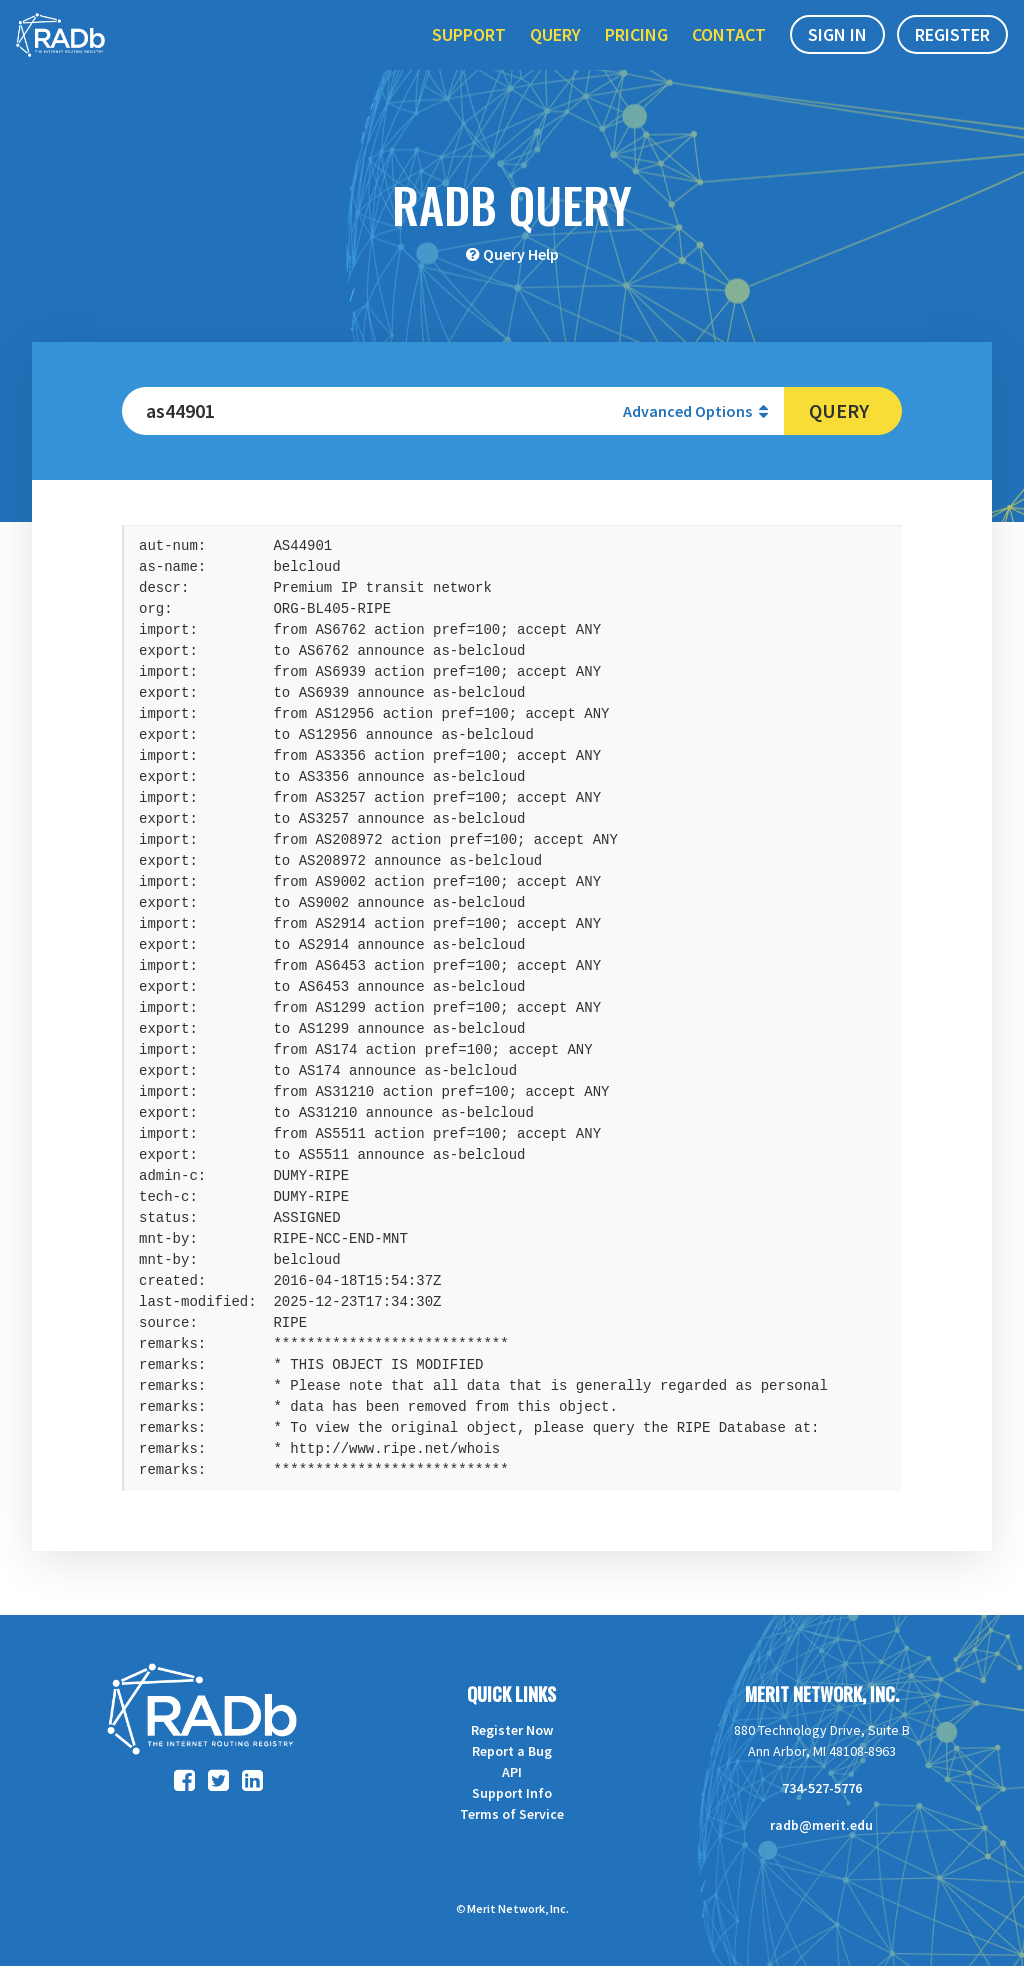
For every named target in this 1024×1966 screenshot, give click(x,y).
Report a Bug (512, 1751)
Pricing (636, 58)
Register (952, 58)
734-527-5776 (822, 1788)
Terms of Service (512, 1814)
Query (555, 58)
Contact (729, 58)
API (512, 1772)
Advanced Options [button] (695, 411)
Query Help (521, 254)
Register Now (512, 1730)
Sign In (837, 58)
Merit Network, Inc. (822, 1694)
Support (469, 58)
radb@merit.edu (821, 1825)
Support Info (512, 1793)
